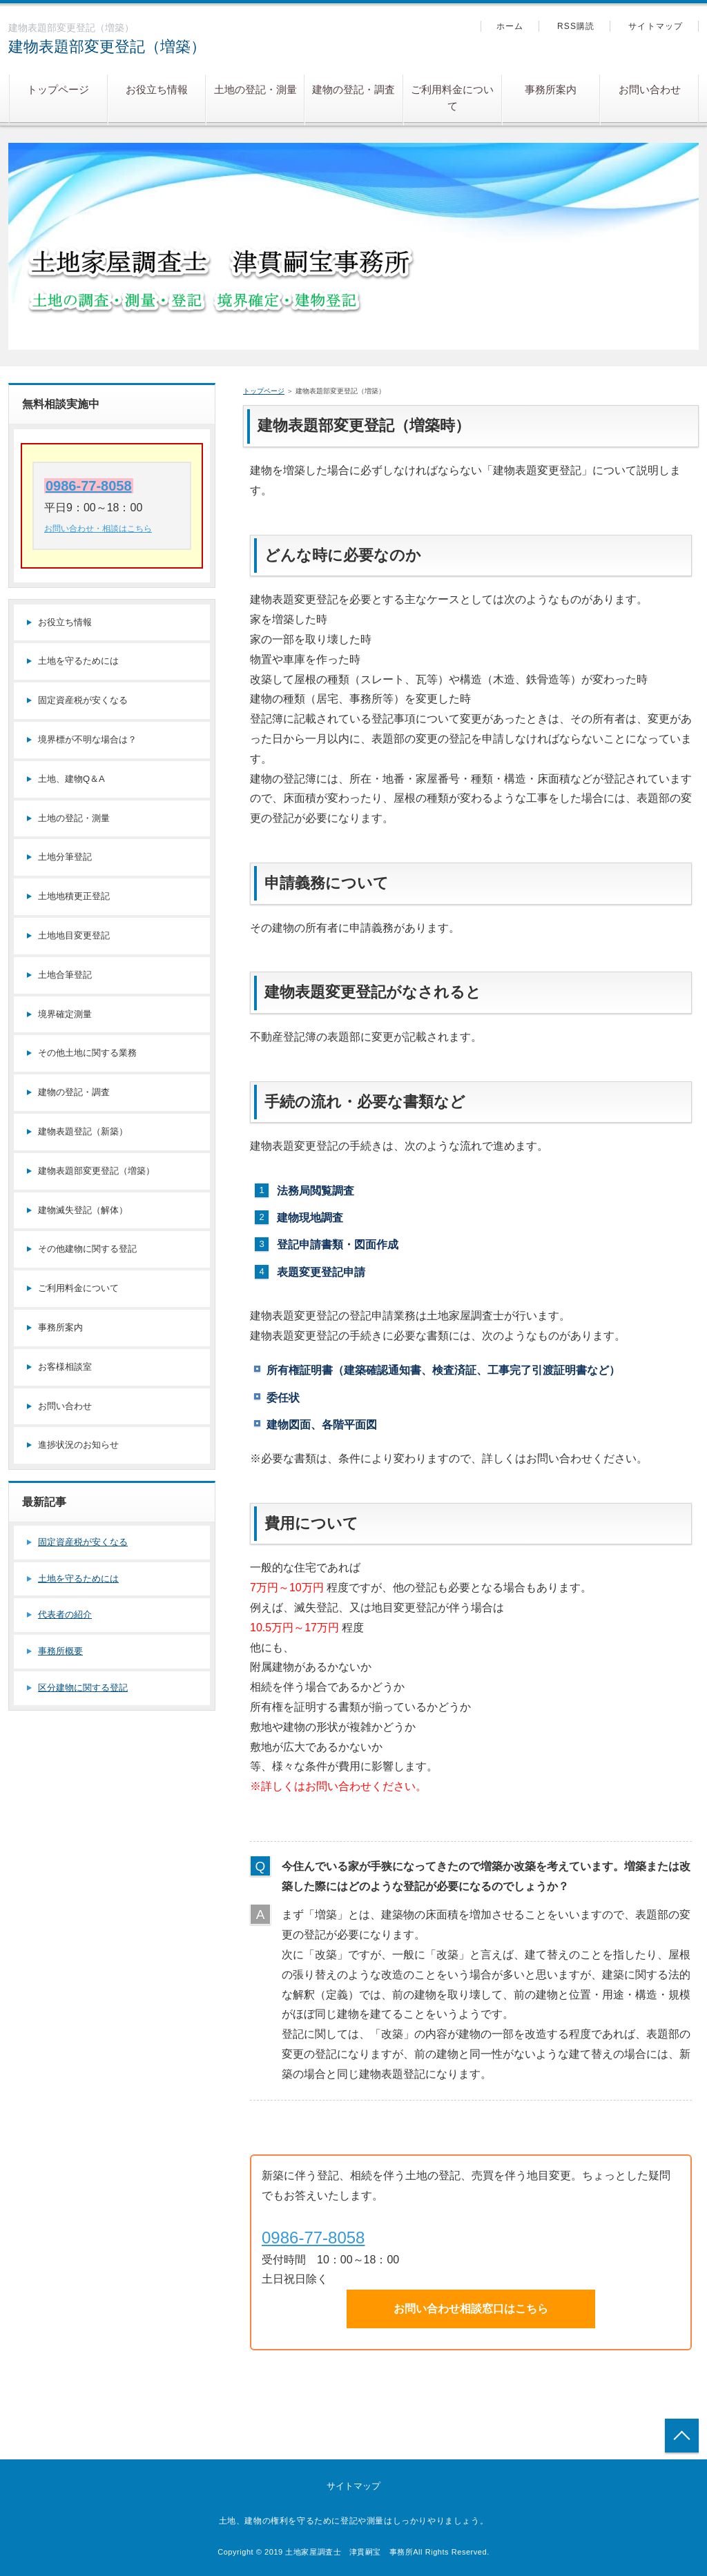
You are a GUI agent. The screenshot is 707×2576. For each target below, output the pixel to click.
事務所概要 (60, 1651)
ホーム (510, 26)
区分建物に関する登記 (83, 1687)
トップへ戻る (682, 2435)
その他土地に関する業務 (87, 1053)
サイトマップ (655, 26)
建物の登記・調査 (353, 89)
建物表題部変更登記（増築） (107, 46)
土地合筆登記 (65, 975)
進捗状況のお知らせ (78, 1444)
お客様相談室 (65, 1366)
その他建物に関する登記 (87, 1248)
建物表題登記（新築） (83, 1131)
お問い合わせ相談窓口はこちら (471, 2308)
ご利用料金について (452, 97)
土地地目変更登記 (74, 935)
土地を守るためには (78, 661)
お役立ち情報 (157, 89)
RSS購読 (576, 26)
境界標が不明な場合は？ (87, 739)
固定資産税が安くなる (83, 700)
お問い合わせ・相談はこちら (98, 528)
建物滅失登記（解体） (83, 1210)
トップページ (58, 89)
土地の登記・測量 (255, 89)
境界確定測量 (65, 1014)
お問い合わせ (650, 89)
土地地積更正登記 (74, 896)
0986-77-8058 (313, 2237)
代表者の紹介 (65, 1614)
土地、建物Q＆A (71, 779)
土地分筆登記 (65, 857)
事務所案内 (551, 89)
